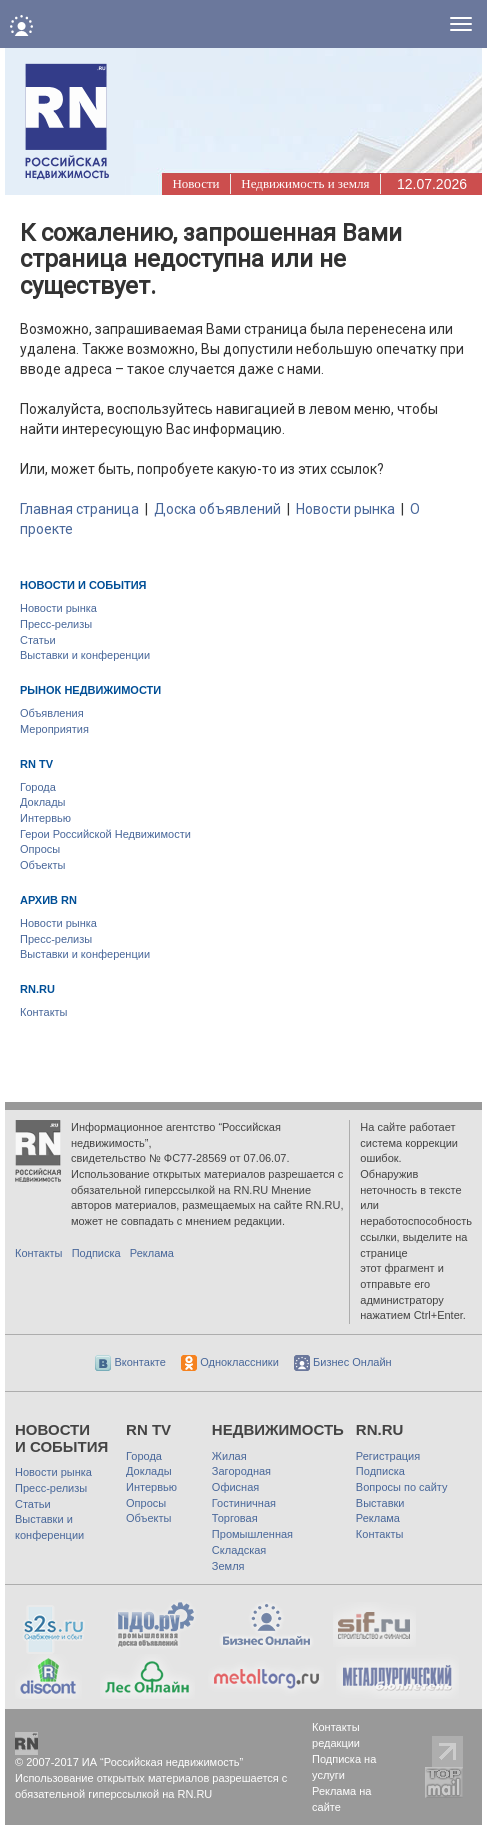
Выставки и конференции (85, 655)
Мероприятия (54, 729)
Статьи (38, 640)
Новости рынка (345, 509)
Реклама (152, 1253)
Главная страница (79, 509)
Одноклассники (230, 1362)
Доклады (43, 802)
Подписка (96, 1253)
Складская (239, 1550)
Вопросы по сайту (402, 1487)
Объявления (52, 713)
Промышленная (252, 1534)
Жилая (229, 1456)
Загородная (241, 1471)
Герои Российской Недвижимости (105, 834)
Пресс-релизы (56, 624)
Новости (195, 183)
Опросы (40, 849)
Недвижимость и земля (305, 183)
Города (38, 787)
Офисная (235, 1487)
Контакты (44, 1012)
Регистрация (388, 1456)
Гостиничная (244, 1503)
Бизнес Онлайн (343, 1362)
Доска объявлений (217, 509)
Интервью (45, 818)
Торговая (235, 1518)
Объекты (42, 865)
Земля (228, 1566)
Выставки (380, 1503)
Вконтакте (130, 1362)
